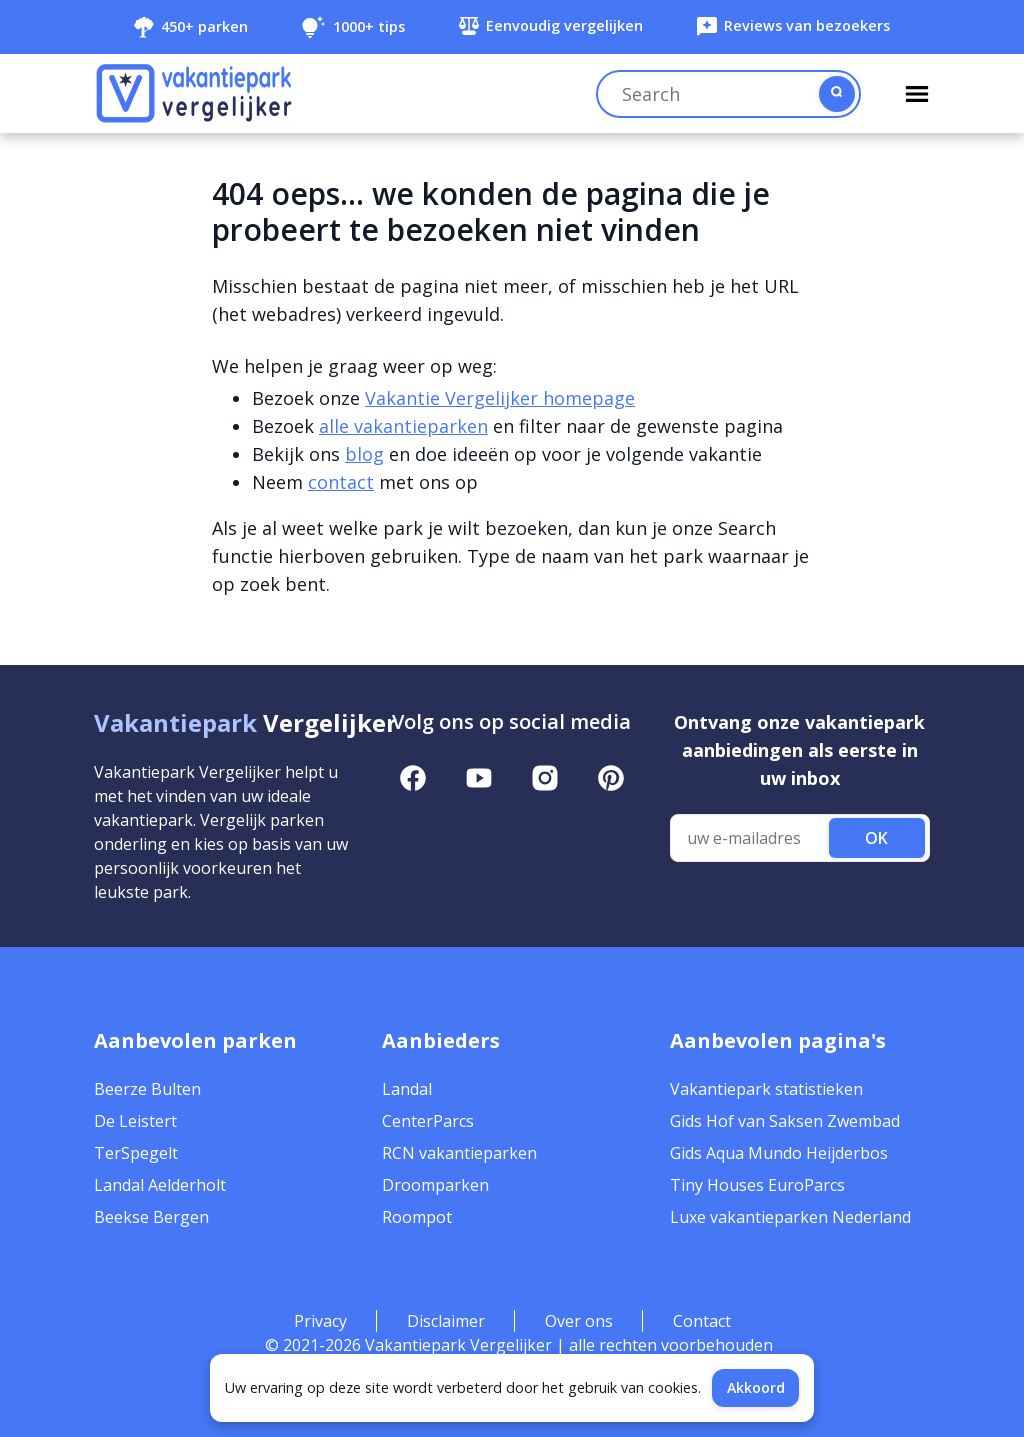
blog (364, 454)
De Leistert (135, 1121)
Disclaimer (446, 1321)
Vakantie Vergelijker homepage (500, 398)
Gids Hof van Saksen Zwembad (785, 1121)
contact (341, 482)
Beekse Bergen (151, 1217)
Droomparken (435, 1185)
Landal (407, 1089)
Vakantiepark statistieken (766, 1089)
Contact (702, 1321)
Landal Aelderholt (160, 1185)
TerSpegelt (136, 1153)
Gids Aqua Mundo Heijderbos (779, 1153)
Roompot (417, 1217)
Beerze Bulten (147, 1089)
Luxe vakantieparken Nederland (790, 1217)
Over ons (579, 1321)
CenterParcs (428, 1121)
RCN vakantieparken (459, 1153)
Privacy (320, 1321)
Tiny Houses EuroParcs (757, 1185)
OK (876, 838)
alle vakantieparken (403, 426)
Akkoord (756, 1387)
